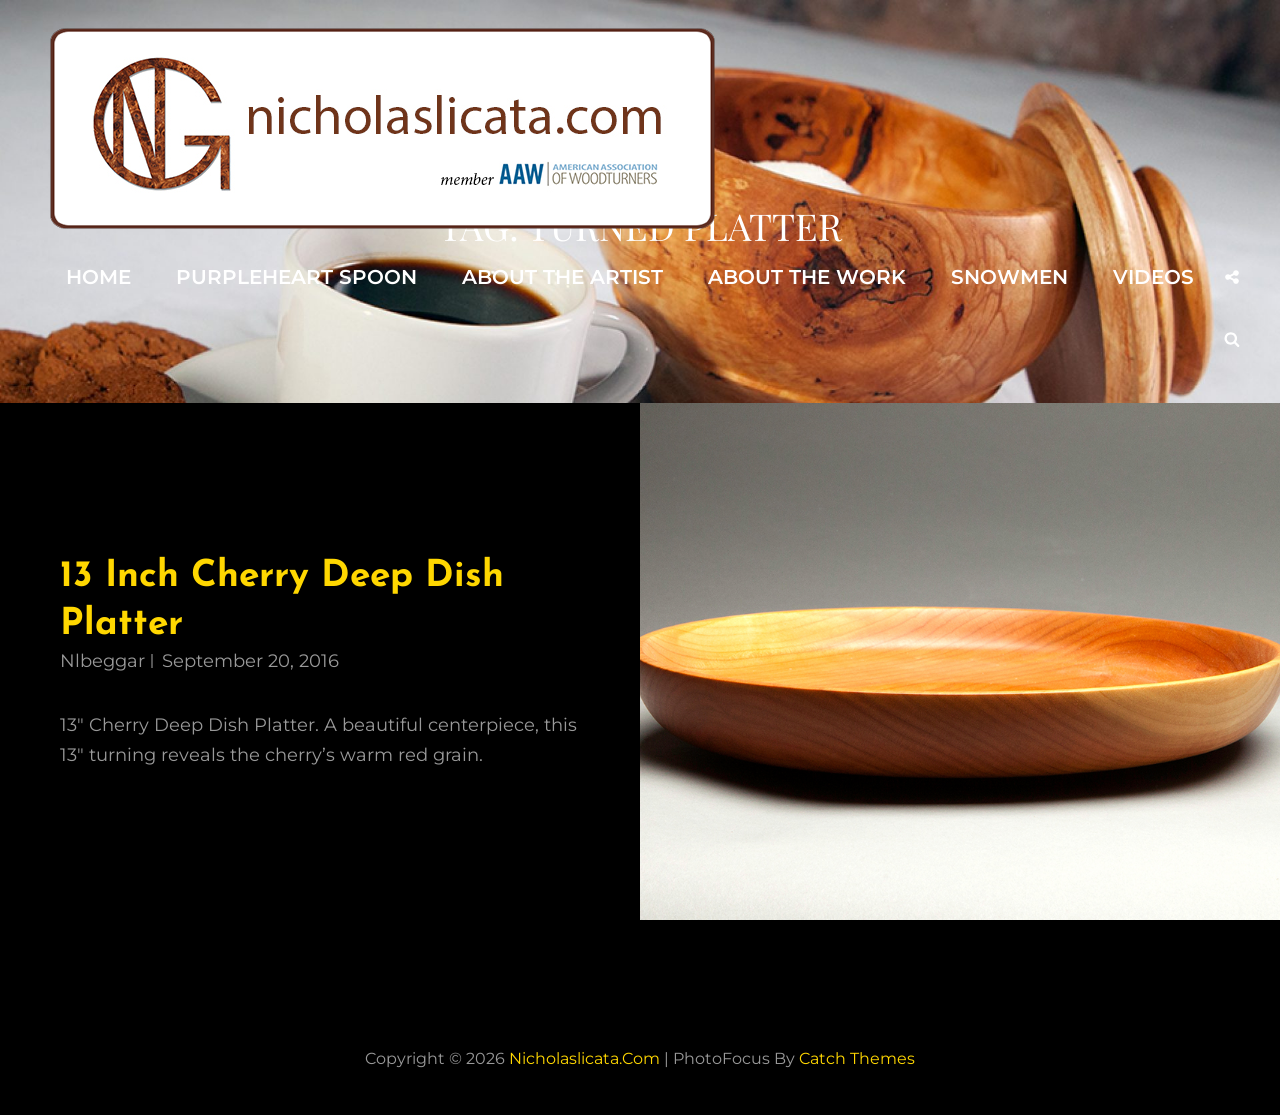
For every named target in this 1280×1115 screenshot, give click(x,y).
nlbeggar (102, 661)
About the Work (807, 277)
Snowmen (1009, 277)
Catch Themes (857, 1058)
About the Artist (562, 277)
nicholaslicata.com (584, 1058)
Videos (1153, 277)
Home (98, 277)
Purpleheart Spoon (296, 277)
